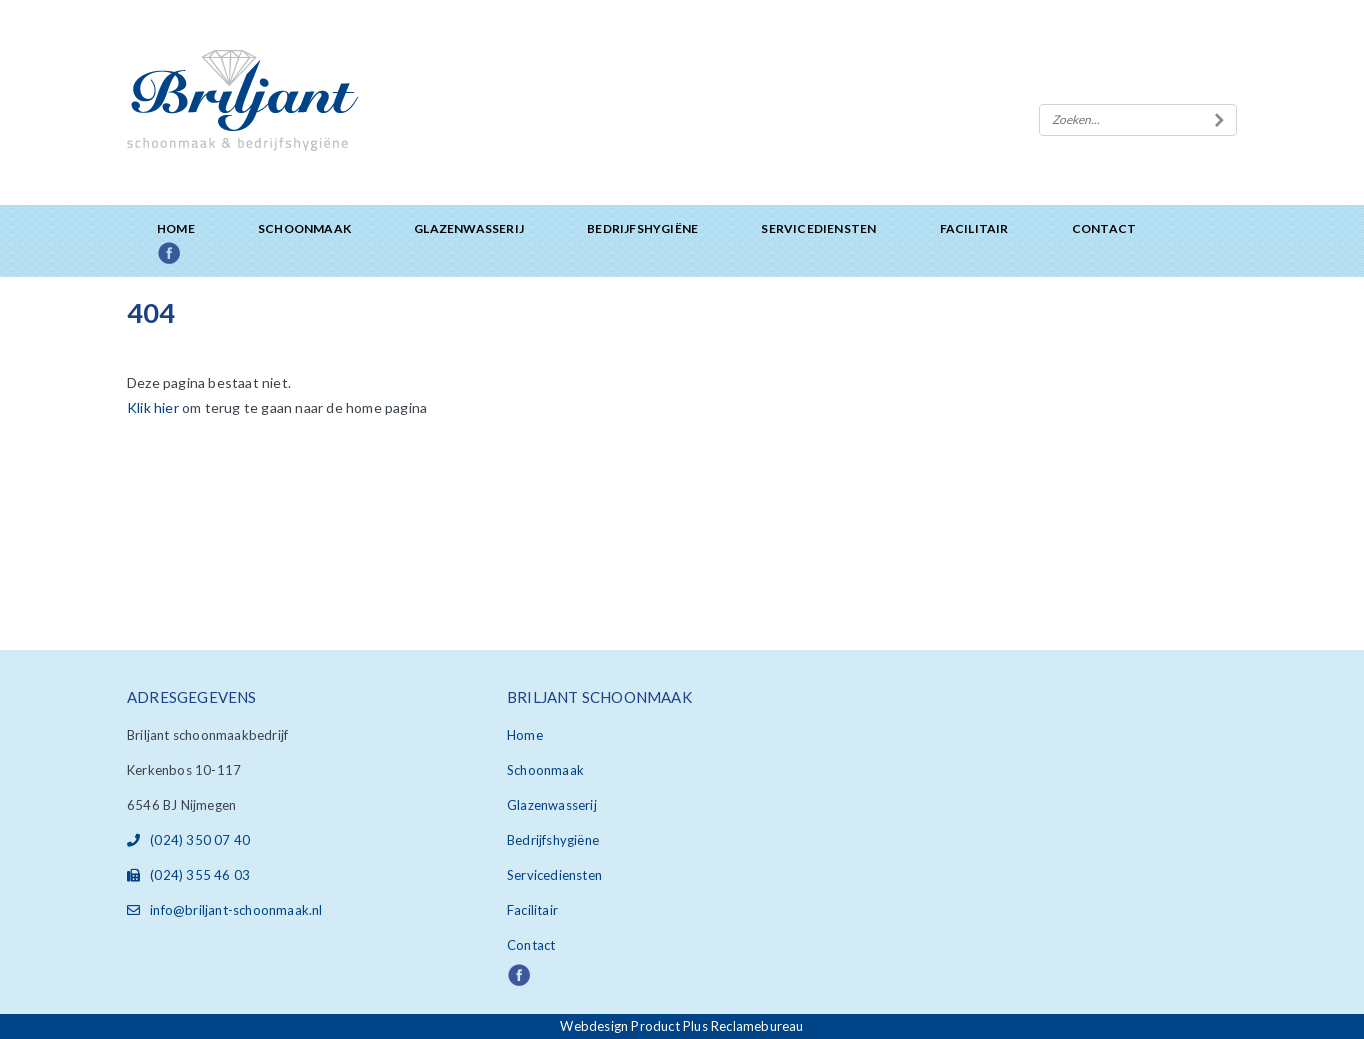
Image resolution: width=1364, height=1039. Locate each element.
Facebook (191, 254)
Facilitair (974, 228)
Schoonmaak (304, 228)
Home (176, 228)
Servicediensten (818, 228)
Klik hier (153, 407)
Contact (1104, 228)
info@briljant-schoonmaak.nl (225, 910)
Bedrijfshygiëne (642, 228)
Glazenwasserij (469, 228)
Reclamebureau (757, 1026)
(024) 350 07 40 (188, 840)
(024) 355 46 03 (188, 875)
